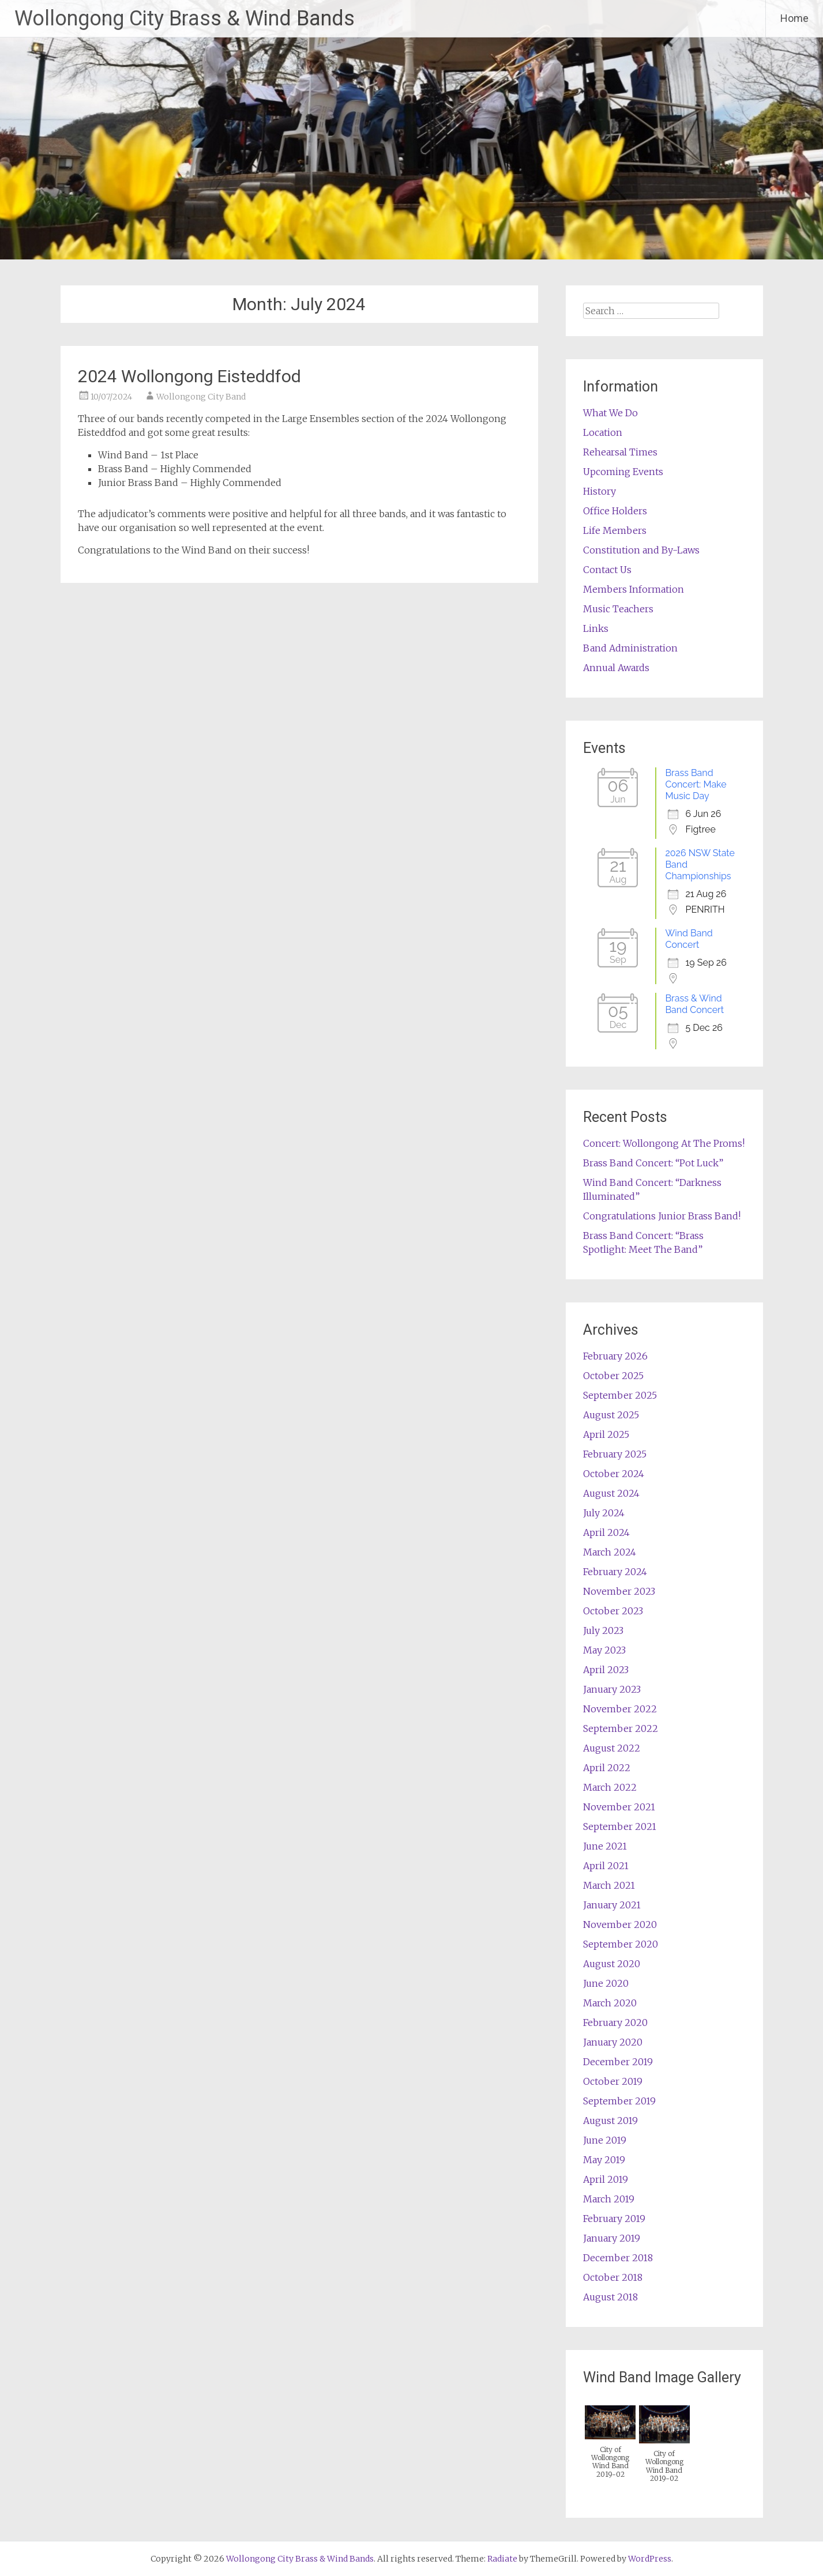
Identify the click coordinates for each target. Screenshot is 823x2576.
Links (595, 628)
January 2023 (612, 1689)
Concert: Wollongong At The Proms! (664, 1143)
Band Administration (630, 648)
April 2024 (606, 1532)
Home (794, 18)
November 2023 (619, 1591)
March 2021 (609, 1885)
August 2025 (611, 1415)
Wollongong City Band (201, 396)
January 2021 (612, 1905)
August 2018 (610, 2297)
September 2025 (620, 1395)
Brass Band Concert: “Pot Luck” (653, 1163)
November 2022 (620, 1709)
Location (602, 432)
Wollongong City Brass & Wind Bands (184, 18)
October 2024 (613, 1473)
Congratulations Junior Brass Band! (662, 1216)
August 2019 (610, 2120)
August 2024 (611, 1493)
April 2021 (606, 1865)
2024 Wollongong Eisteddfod (189, 376)
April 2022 (606, 1767)
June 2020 (606, 1983)
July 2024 (604, 1513)
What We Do (610, 413)
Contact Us (607, 569)
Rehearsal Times (620, 452)
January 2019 (611, 2238)
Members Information (633, 589)
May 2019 (604, 2160)
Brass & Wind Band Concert (694, 1004)
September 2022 (620, 1728)
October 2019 (612, 2081)
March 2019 (608, 2199)
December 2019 (618, 2061)
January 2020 (612, 2042)
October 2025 (613, 1375)
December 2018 (618, 2258)
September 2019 (619, 2101)
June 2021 (605, 1846)
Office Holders (615, 511)
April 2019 (605, 2179)
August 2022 (611, 1748)
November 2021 (619, 1807)
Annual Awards (616, 667)
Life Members (615, 530)
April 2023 (606, 1669)
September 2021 (619, 1826)
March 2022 (610, 1787)
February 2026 (615, 1356)
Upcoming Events (623, 471)
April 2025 (606, 1434)
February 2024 (615, 1571)
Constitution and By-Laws (641, 550)
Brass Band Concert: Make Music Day (695, 784)
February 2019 (614, 2218)
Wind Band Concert (688, 939)
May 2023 (604, 1650)
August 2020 (611, 1963)
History (599, 491)
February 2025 (615, 1454)
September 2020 (620, 1944)
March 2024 (609, 1552)
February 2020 (615, 2022)
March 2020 (610, 2003)
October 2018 (612, 2277)
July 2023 (603, 1630)
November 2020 (620, 1924)
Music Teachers (618, 609)
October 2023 (613, 1611)
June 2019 (604, 2140)
